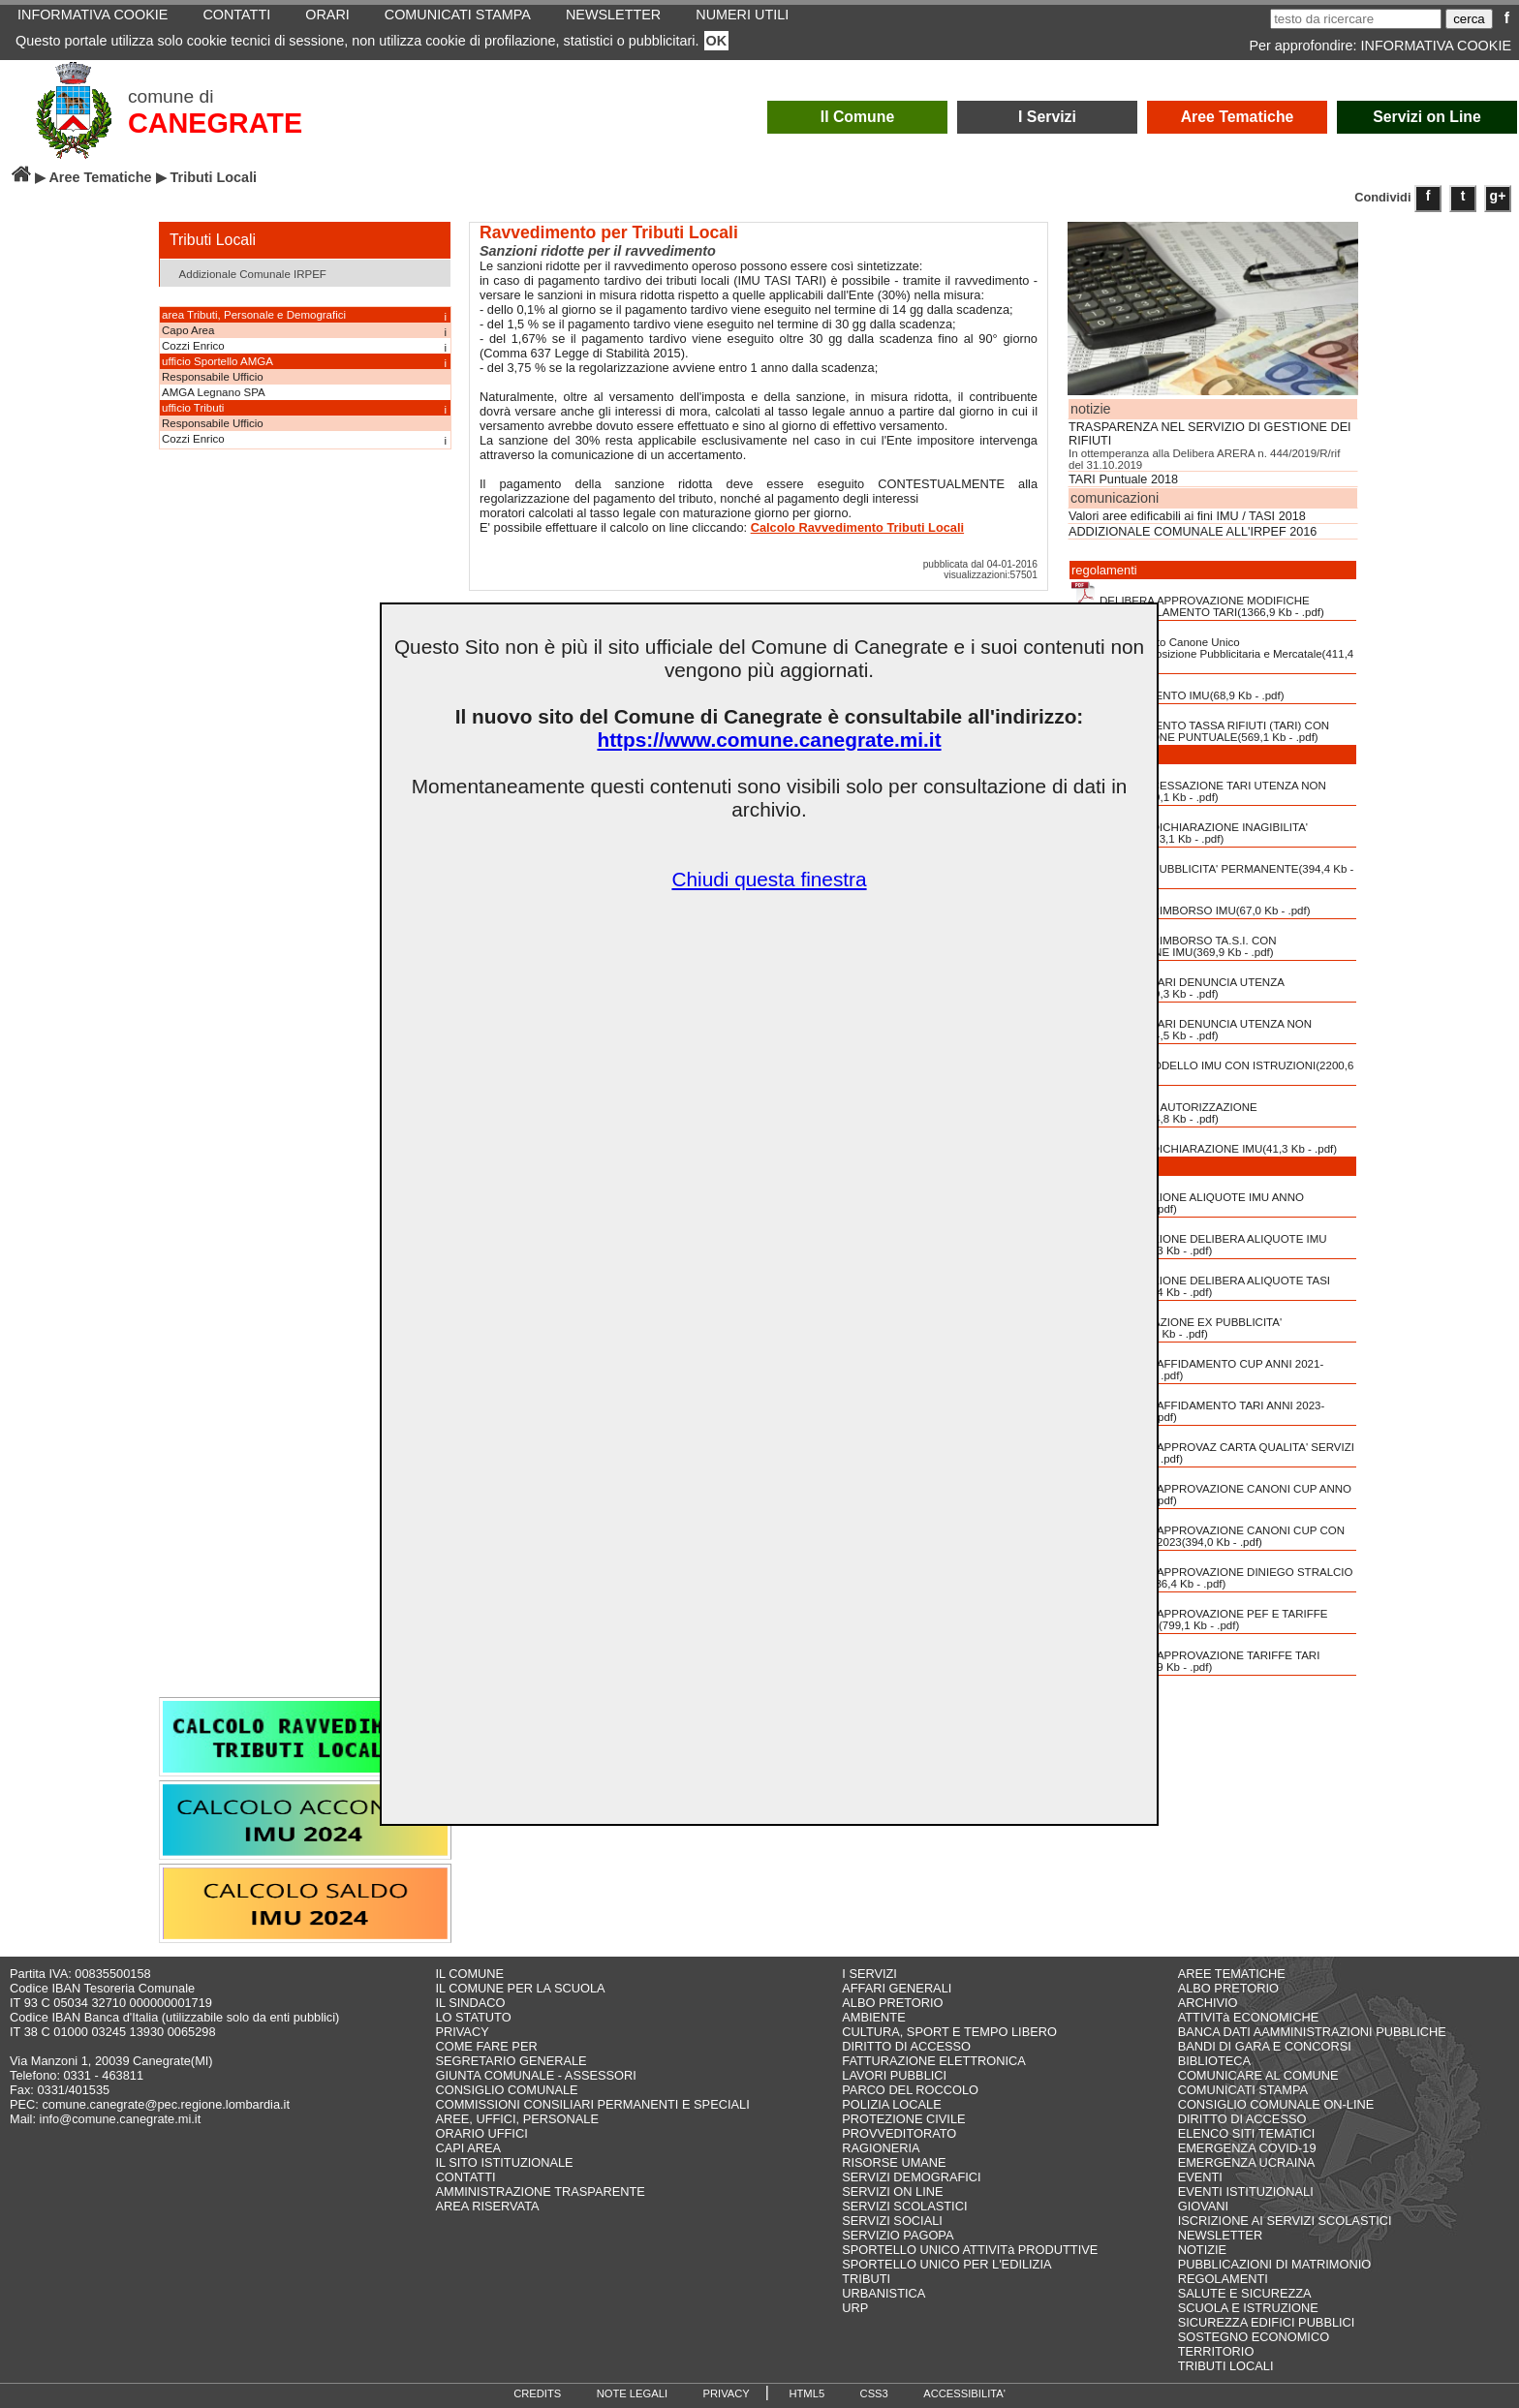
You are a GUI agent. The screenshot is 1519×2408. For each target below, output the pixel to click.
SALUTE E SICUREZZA (1245, 2293)
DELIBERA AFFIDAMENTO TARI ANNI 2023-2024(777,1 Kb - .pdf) (1197, 1404)
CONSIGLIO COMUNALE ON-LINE (1276, 2104)
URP (855, 2307)
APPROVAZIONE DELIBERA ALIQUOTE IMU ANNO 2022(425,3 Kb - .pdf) (1199, 1237)
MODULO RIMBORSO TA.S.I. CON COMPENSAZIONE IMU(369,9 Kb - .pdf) (1174, 939)
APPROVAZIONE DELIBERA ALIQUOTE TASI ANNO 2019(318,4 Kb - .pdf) (1200, 1279)
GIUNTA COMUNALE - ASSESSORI (535, 2075)
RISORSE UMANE (894, 2162)
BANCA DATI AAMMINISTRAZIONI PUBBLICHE (1312, 2031)
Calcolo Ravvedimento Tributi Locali (857, 527)
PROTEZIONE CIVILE (903, 2119)
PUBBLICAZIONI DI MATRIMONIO (1275, 2264)
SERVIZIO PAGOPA (897, 2235)
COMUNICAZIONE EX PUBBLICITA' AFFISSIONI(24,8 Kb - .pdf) (1176, 1321)
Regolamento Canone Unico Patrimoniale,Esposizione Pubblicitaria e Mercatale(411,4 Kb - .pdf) (1212, 647)
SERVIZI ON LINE (892, 2191)
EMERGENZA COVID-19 (1247, 2148)
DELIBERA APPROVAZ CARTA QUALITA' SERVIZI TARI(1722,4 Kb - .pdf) (1212, 1446)
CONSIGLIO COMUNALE (506, 2090)
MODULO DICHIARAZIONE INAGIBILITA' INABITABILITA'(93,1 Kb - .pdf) (1189, 826)
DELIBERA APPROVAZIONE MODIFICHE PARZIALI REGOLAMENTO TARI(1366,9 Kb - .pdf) (1197, 599)
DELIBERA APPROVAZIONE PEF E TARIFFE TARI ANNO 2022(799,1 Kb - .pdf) (1199, 1612)
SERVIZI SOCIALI (892, 2220)
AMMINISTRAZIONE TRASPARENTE (539, 2191)
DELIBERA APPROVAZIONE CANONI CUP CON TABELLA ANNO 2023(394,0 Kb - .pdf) (1208, 1529)
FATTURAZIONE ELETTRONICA (934, 2060)
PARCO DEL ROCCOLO (910, 2090)
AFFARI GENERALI (896, 1988)
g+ (1498, 195)
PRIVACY (461, 2031)
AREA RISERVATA (487, 2206)
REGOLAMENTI (1223, 2278)
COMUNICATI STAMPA (1243, 2090)
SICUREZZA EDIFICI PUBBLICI (1266, 2322)
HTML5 (806, 2393)
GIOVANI (1203, 2206)
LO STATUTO (473, 2017)
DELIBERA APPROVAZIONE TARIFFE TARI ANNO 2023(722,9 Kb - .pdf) (1195, 1654)
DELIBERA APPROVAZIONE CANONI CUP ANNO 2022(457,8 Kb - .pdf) (1211, 1487)
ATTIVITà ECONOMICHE (1248, 2017)
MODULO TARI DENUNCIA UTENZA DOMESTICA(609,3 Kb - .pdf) (1178, 981)
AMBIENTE (873, 2017)
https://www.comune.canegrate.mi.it (769, 739)
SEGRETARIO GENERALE (510, 2060)
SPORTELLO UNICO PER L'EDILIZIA (946, 2264)
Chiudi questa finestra (768, 879)
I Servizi (1047, 116)
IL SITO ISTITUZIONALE (504, 2162)
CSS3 (874, 2393)
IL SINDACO (470, 2002)
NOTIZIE (1202, 2249)
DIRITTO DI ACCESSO (906, 2046)
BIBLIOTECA (1214, 2060)
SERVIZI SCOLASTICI (904, 2206)
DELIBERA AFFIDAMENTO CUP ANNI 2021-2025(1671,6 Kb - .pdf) (1197, 1362)
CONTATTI (465, 2177)
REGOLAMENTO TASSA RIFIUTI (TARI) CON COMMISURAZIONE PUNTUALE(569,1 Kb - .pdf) (1200, 724)
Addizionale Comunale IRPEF (245, 272)
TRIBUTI (866, 2278)
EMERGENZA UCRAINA (1247, 2162)
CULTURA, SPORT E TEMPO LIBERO (949, 2031)
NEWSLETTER (1220, 2235)
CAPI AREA (468, 2148)
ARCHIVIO (1208, 2002)
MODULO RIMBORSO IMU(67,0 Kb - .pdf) (1191, 903)
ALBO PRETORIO (892, 2002)
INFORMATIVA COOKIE (1436, 45)
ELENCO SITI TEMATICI (1247, 2133)
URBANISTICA (883, 2293)
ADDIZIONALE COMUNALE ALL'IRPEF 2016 (1193, 532)
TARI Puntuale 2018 (1123, 479)
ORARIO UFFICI (481, 2133)
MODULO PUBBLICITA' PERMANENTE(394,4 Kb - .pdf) (1212, 867)
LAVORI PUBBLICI (894, 2075)
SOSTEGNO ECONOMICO (1253, 2337)
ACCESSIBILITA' (964, 2393)
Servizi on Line (1427, 116)
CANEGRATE (215, 123)
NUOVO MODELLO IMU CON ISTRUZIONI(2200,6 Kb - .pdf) (1212, 1064)
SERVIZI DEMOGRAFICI (911, 2177)
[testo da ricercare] (1356, 19)
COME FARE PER (486, 2046)
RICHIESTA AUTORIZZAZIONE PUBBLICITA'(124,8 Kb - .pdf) (1164, 1106)
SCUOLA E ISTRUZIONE (1248, 2307)
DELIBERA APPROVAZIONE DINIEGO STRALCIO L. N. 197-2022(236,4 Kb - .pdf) (1212, 1571)
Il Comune (858, 116)
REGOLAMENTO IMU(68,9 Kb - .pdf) (1178, 688)
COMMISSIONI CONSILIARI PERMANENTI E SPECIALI (592, 2104)
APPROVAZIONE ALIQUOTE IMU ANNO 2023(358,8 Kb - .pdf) (1187, 1196)
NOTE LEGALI (632, 2393)
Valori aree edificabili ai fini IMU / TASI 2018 (1187, 516)
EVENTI (1200, 2177)
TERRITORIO (1216, 2351)
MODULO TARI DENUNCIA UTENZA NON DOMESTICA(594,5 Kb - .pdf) (1191, 1022)
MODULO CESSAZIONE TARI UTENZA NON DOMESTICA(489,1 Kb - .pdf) (1198, 784)
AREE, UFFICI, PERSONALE (517, 2119)
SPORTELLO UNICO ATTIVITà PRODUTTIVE (970, 2249)
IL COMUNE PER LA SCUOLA (519, 1988)
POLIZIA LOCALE (891, 2104)
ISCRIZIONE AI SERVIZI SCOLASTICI (1285, 2220)
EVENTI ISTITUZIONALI (1246, 2191)
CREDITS (537, 2393)
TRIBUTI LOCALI (1226, 2366)
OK (717, 40)
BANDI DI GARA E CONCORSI (1264, 2046)
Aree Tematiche (1237, 116)
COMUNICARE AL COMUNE (1258, 2075)
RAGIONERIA (880, 2148)
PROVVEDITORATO (899, 2133)
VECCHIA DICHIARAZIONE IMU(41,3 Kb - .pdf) (1204, 1142)
